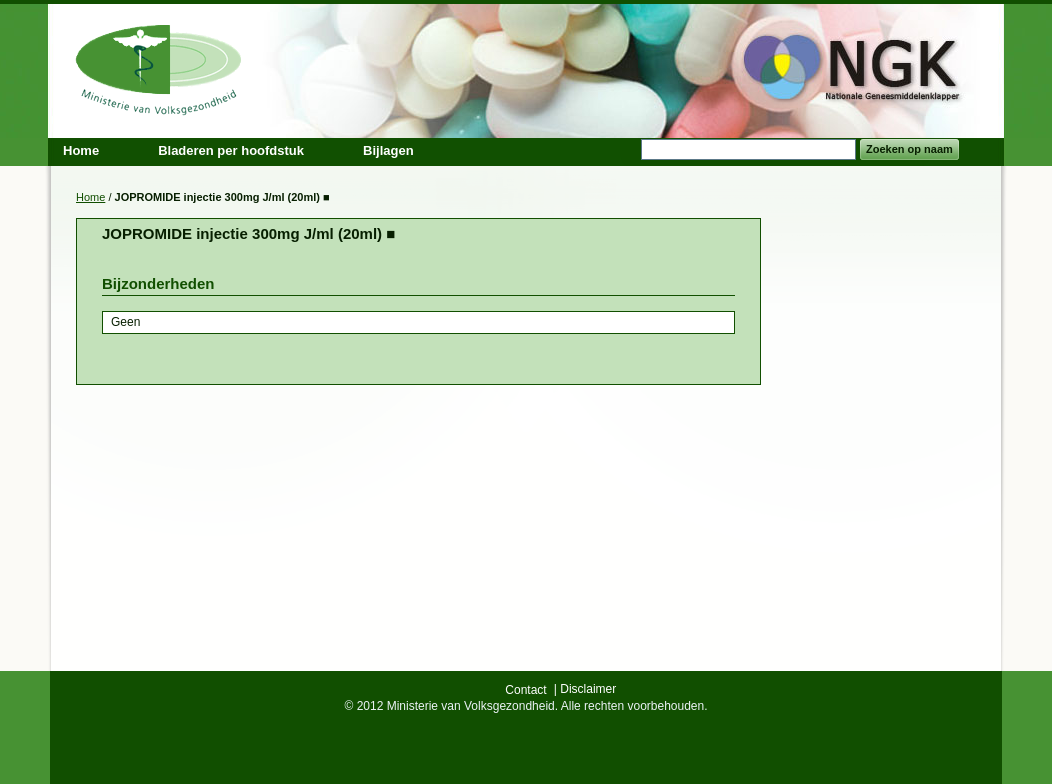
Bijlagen (388, 150)
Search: (629, 149)
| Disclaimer (585, 689)
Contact (525, 690)
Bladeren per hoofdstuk (231, 150)
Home (90, 197)
